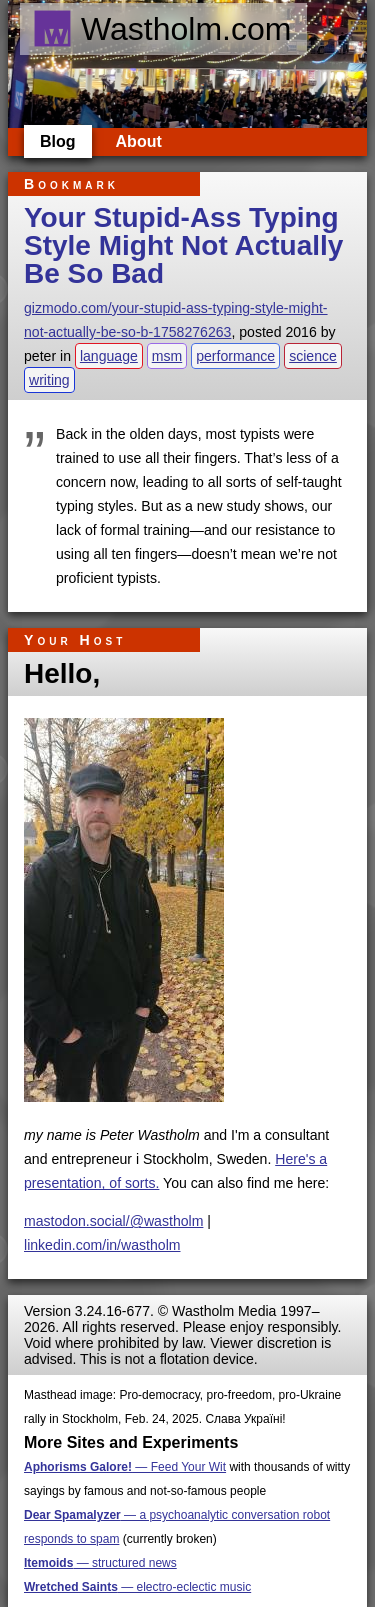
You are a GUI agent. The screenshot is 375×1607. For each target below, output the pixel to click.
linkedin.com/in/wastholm (102, 1245)
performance (235, 356)
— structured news (100, 1563)
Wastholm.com (161, 29)
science (313, 356)
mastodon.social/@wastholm (113, 1221)
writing (49, 380)
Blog (58, 141)
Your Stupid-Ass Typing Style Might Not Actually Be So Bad (183, 245)
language (109, 356)
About (139, 141)
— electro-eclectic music (137, 1587)
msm (167, 356)
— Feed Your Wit (125, 1467)
